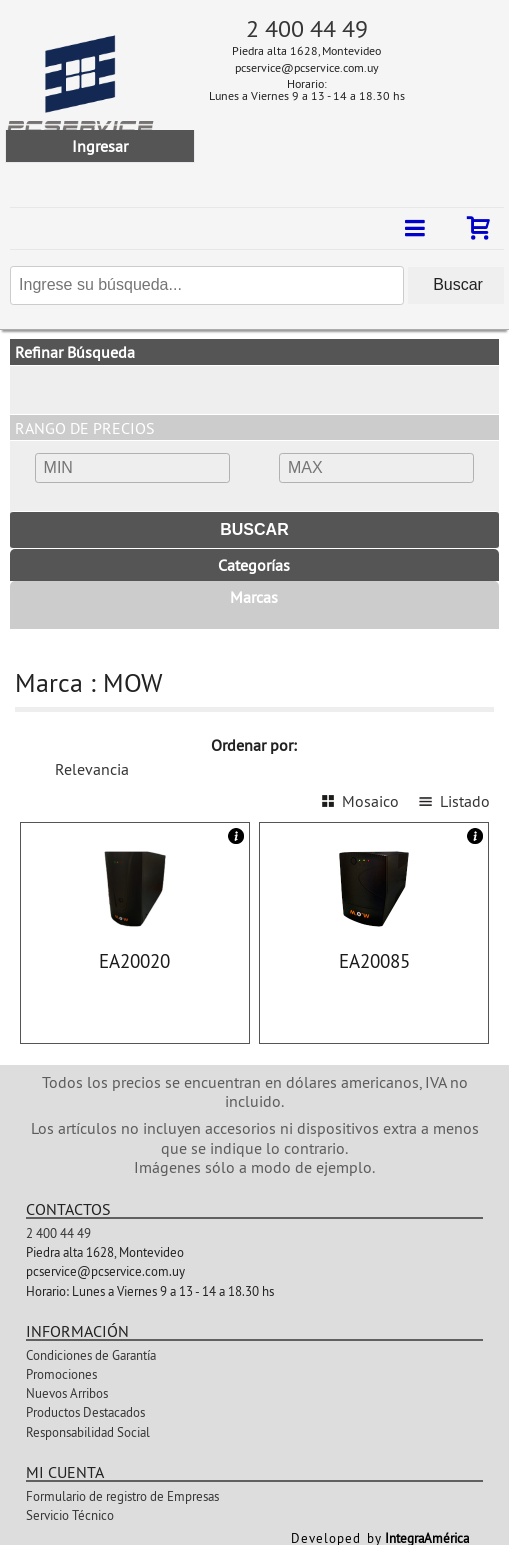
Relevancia (92, 769)
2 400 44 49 (307, 28)
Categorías (254, 565)
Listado (465, 801)
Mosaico (370, 801)
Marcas (254, 597)
